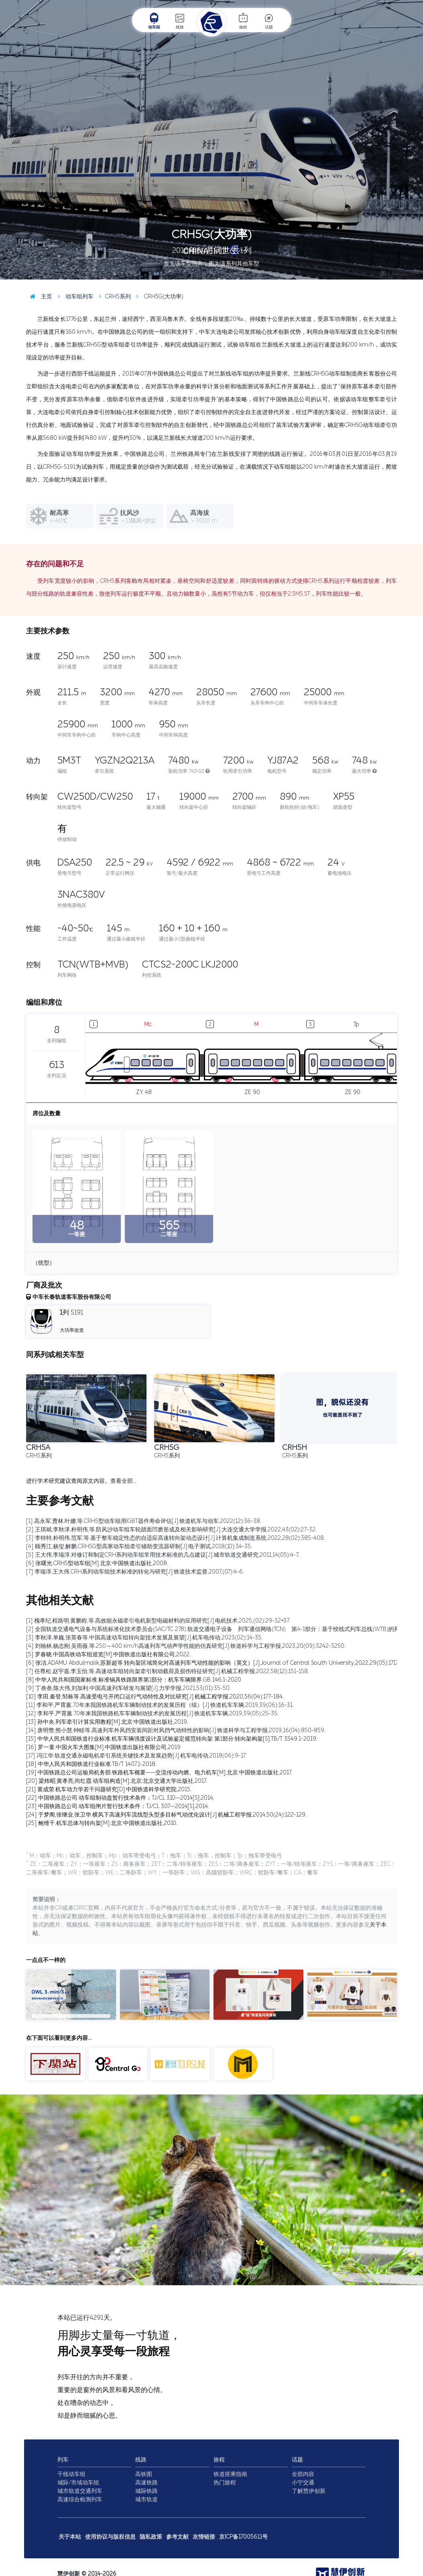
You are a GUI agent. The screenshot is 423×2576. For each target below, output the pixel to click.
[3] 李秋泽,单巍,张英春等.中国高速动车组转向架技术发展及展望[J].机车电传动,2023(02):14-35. (144, 1637)
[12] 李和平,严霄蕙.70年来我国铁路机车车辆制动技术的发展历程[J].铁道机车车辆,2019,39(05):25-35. (152, 1713)
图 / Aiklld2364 (399, 273)
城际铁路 (146, 2491)
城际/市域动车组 (78, 2482)
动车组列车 (74, 296)
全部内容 (303, 2474)
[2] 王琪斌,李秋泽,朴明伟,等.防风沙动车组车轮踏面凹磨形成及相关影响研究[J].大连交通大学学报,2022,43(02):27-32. (171, 1529)
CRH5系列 (113, 296)
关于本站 (70, 2536)
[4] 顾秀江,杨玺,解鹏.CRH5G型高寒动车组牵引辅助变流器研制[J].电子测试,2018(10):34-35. (139, 1546)
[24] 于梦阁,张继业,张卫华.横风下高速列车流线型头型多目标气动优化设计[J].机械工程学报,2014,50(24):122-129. (166, 1814)
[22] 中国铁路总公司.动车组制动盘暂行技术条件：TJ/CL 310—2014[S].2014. (120, 1797)
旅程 (243, 21)
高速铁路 (146, 2482)
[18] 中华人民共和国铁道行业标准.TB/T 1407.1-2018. (91, 1764)
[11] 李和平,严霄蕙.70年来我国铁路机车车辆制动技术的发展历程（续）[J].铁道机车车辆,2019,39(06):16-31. (160, 1705)
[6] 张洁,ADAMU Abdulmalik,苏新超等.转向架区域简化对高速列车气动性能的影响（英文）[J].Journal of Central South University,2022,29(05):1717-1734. (219, 1662)
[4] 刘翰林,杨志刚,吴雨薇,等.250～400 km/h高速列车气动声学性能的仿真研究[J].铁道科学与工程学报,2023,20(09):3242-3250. (186, 1646)
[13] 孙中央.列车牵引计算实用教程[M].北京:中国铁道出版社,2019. (107, 1722)
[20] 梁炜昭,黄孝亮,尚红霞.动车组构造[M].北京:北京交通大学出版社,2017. (116, 1781)
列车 (63, 2459)
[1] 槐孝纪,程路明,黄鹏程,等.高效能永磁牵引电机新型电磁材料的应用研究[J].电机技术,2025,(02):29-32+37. (158, 1620)
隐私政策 (151, 2536)
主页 (39, 296)
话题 (269, 21)
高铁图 (143, 2474)
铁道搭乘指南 (230, 2474)
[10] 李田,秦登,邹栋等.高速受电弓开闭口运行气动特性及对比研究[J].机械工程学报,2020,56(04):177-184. (155, 1696)
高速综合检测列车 (79, 2499)
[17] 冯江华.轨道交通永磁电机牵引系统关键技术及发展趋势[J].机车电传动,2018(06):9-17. (136, 1755)
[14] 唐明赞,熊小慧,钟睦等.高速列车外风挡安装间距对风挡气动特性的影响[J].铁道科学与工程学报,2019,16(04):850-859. (175, 1730)
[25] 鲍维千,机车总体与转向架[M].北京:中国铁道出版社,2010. (101, 1823)
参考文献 (177, 2536)
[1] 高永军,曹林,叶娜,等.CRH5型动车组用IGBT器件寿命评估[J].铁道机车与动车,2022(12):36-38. (143, 1521)
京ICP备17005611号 (243, 2536)
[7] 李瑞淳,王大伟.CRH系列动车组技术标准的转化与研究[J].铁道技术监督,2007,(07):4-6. (135, 1571)
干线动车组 (71, 2474)
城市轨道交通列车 (79, 2491)
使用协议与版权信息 (110, 2536)
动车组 (154, 21)
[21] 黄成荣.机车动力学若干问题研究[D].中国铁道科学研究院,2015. (108, 1789)
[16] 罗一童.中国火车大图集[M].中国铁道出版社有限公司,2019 (103, 1747)
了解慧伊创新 (308, 2491)
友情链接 (204, 2536)
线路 (180, 21)
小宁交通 (303, 2482)
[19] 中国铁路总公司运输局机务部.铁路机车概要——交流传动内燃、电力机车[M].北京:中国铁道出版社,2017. (159, 1772)
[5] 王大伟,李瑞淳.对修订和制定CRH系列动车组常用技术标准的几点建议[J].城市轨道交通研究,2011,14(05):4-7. (162, 1554)
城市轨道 (146, 2499)
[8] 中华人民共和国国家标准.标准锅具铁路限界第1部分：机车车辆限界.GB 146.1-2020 (133, 1679)
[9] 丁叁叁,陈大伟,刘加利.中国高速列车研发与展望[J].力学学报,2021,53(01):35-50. (128, 1688)
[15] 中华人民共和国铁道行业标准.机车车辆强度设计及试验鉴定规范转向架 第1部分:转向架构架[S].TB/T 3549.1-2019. (171, 1738)
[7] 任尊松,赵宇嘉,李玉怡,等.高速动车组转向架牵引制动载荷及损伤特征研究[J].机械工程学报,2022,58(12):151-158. (167, 1671)
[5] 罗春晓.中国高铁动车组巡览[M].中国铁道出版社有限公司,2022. (108, 1654)
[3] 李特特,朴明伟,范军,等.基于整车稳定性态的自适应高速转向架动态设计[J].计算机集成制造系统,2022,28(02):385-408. (175, 1538)
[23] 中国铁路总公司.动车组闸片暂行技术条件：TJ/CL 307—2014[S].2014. (117, 1806)
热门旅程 (225, 2482)
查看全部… (123, 1481)
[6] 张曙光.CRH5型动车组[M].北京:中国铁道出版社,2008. (97, 1563)
